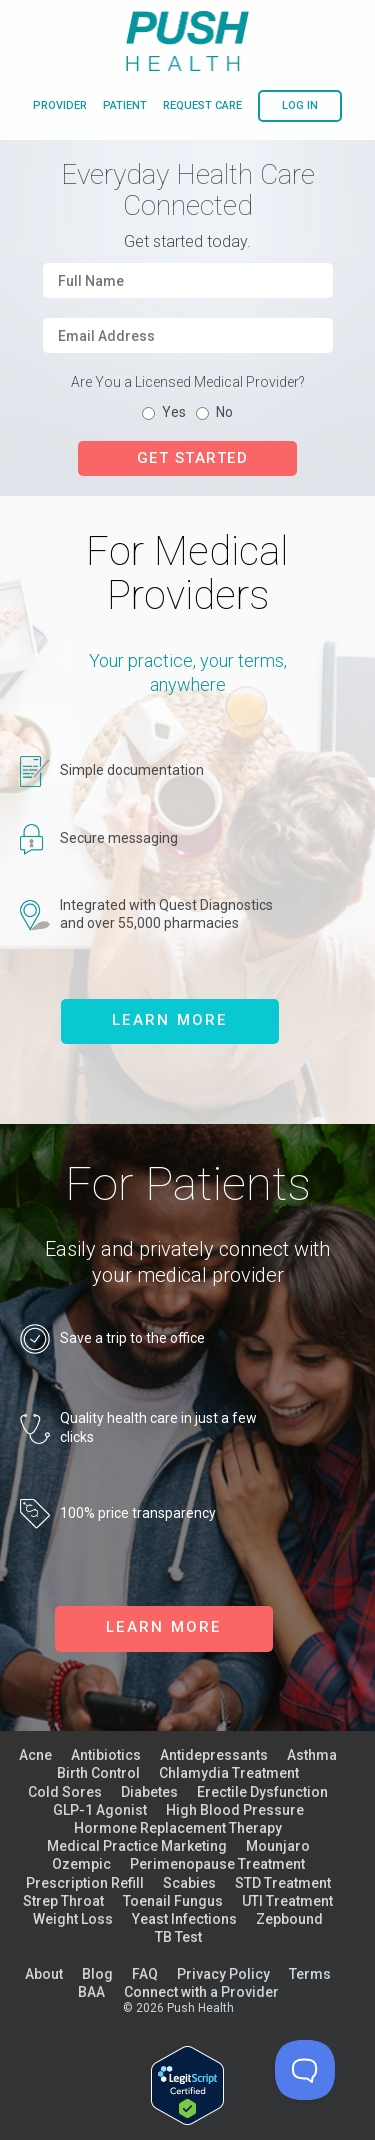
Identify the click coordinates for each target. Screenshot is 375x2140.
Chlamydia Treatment (229, 1773)
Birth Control (98, 1773)
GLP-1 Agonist (100, 1810)
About (44, 1974)
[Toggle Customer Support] (305, 2070)
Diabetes (149, 1792)
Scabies (189, 1883)
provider (60, 105)
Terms (310, 1974)
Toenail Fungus (173, 1901)
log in (300, 105)
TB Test (178, 1937)
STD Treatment (283, 1883)
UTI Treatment (287, 1901)
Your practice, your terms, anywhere (188, 672)
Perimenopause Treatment (217, 1864)
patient (125, 105)
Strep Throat (63, 1901)
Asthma (312, 1755)
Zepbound (289, 1919)
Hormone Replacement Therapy (178, 1828)
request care (202, 105)
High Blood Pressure (235, 1810)
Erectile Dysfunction (262, 1792)
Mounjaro (278, 1846)
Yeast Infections (184, 1919)
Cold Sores (65, 1792)
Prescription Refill (85, 1883)
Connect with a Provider (201, 1992)
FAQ (145, 1974)
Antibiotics (106, 1755)
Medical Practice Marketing (137, 1846)
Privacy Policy (223, 1974)
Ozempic (81, 1864)
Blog (97, 1974)
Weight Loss (73, 1919)
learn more (170, 1020)
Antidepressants (214, 1755)
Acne (35, 1755)
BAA (91, 1992)
